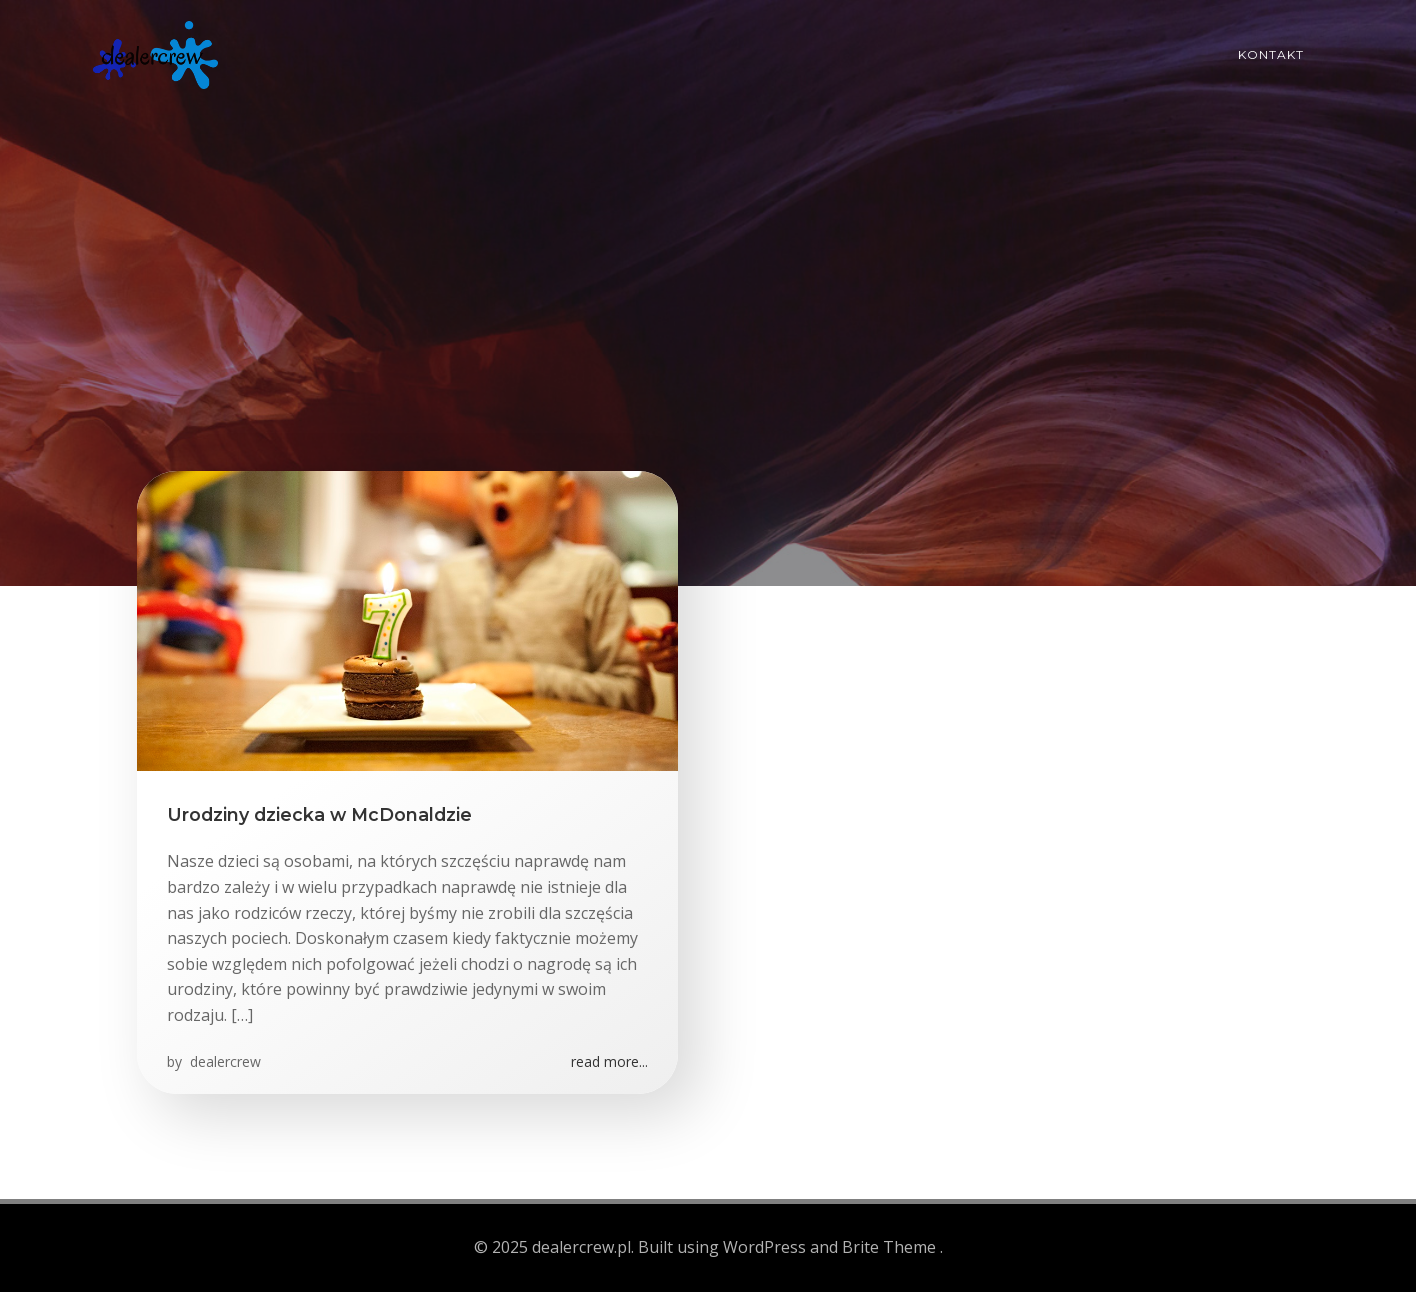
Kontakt (1271, 54)
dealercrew (223, 1061)
